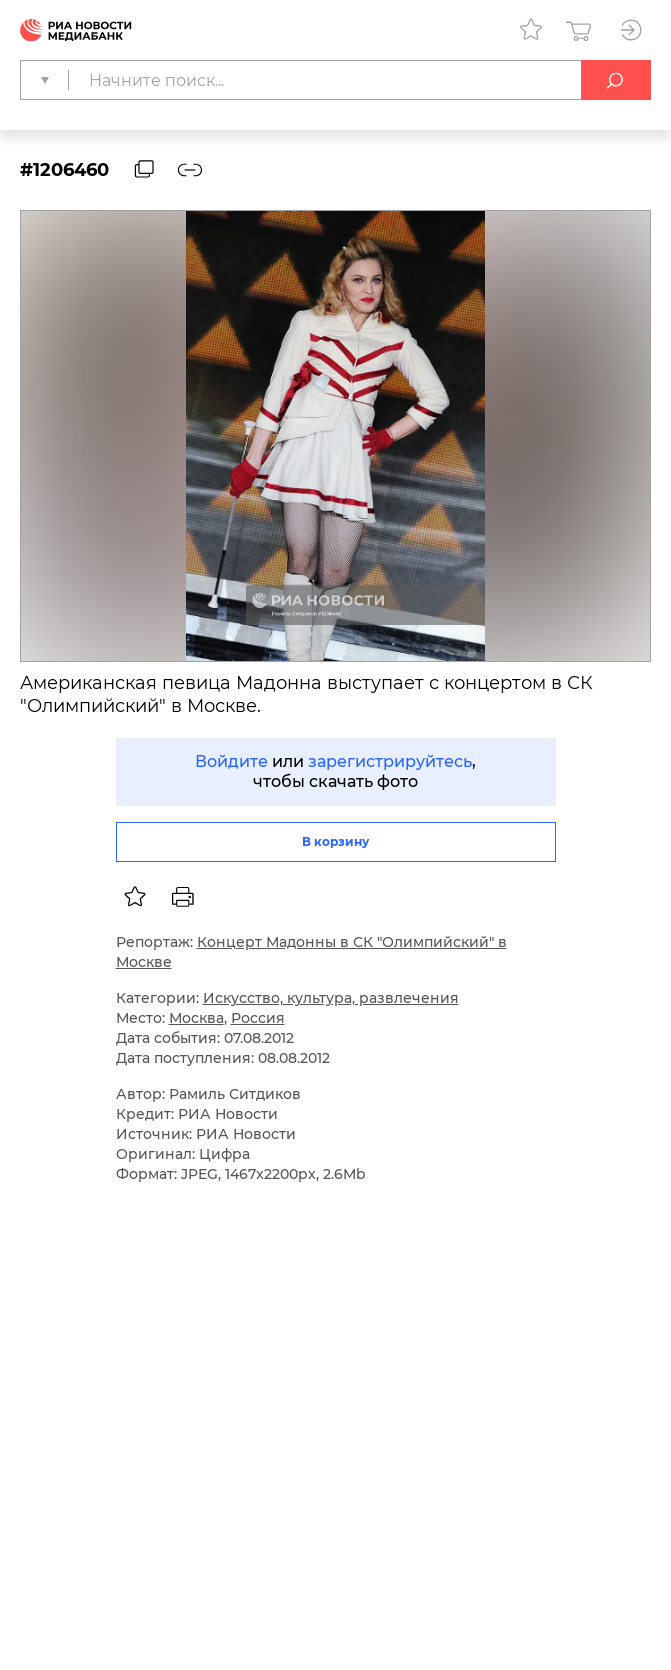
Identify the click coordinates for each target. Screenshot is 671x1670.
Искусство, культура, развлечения (331, 998)
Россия (258, 1018)
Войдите (231, 761)
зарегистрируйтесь (390, 761)
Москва (196, 1018)
